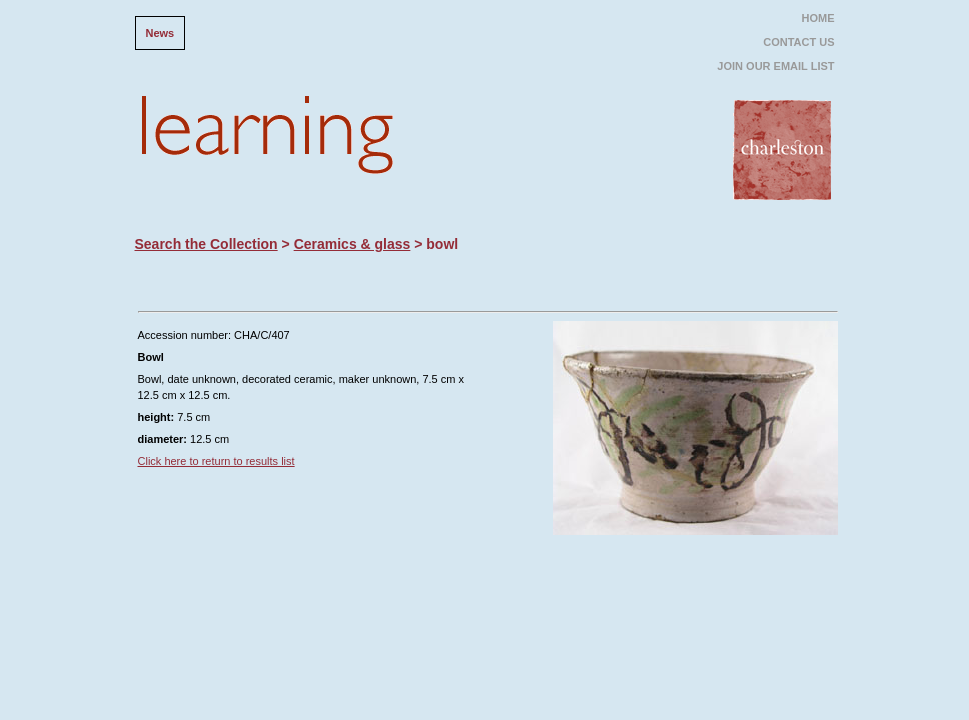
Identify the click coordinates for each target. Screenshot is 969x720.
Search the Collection (206, 244)
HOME (818, 18)
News (160, 33)
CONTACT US (798, 42)
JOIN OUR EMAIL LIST (775, 66)
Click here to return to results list (216, 461)
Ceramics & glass (352, 244)
